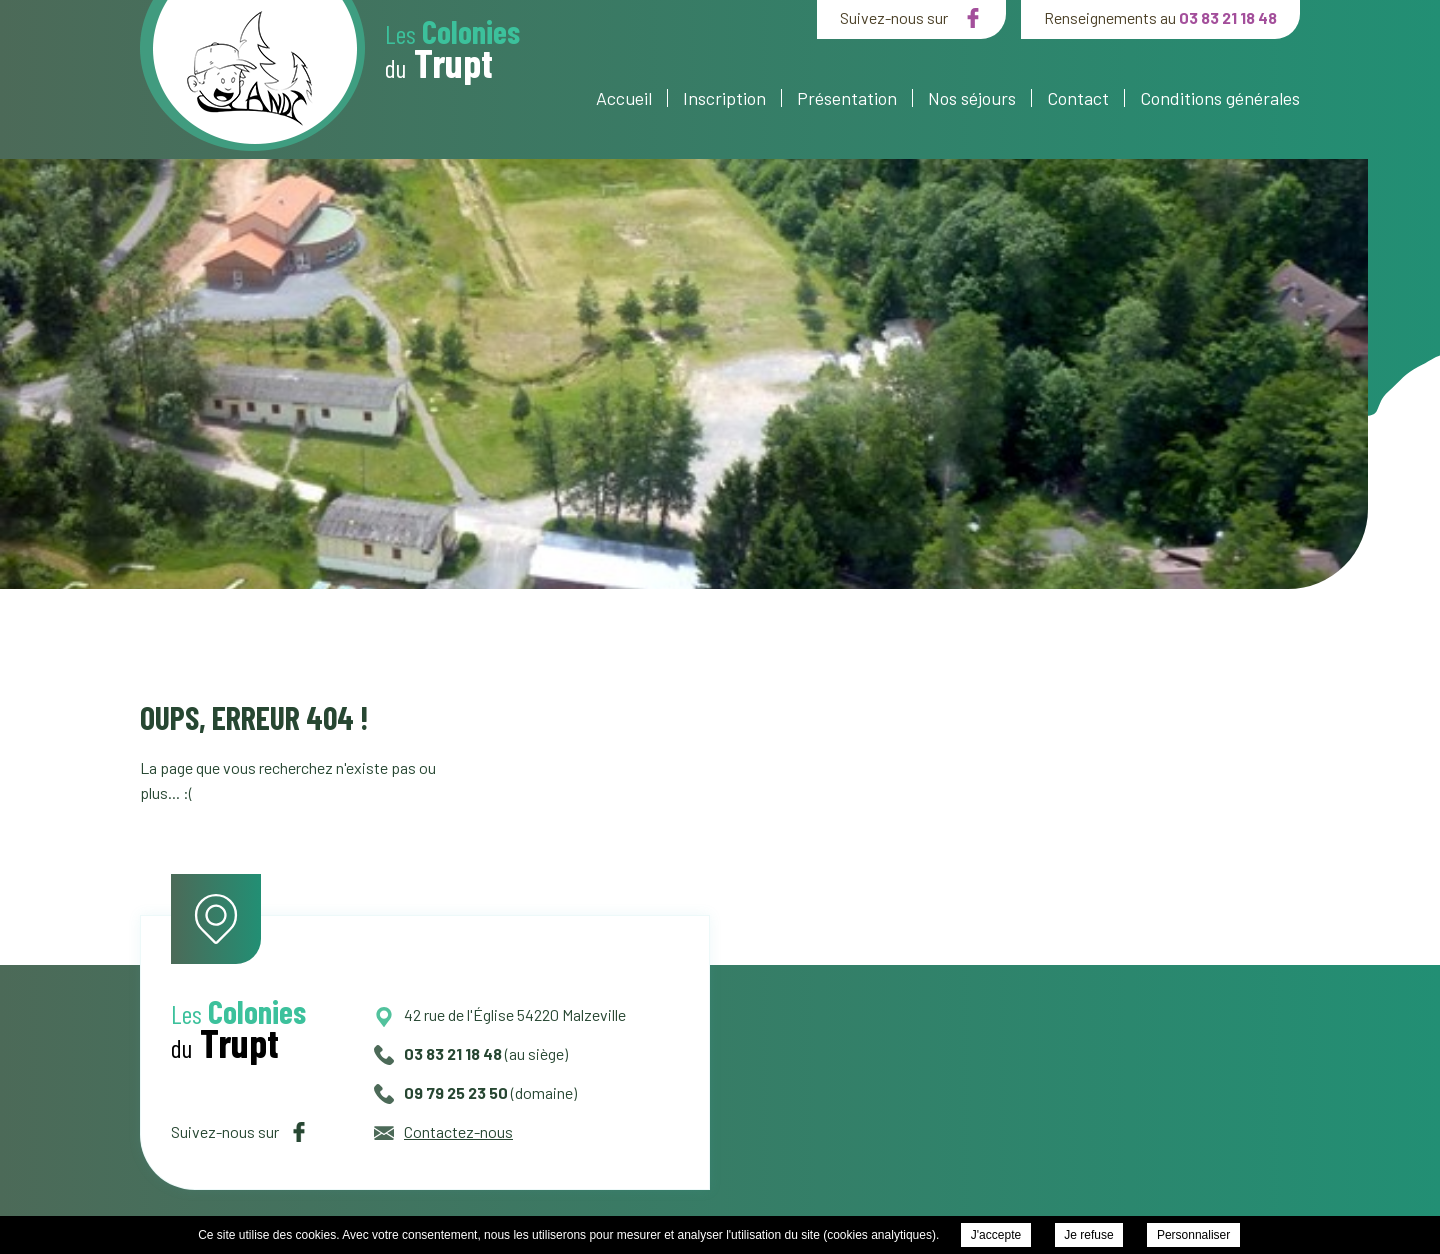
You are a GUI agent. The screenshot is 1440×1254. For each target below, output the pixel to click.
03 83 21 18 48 (1228, 17)
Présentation (847, 98)
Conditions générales (1220, 98)
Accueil (624, 98)
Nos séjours (972, 98)
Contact (1078, 98)
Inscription (724, 98)
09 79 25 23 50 (441, 1092)
